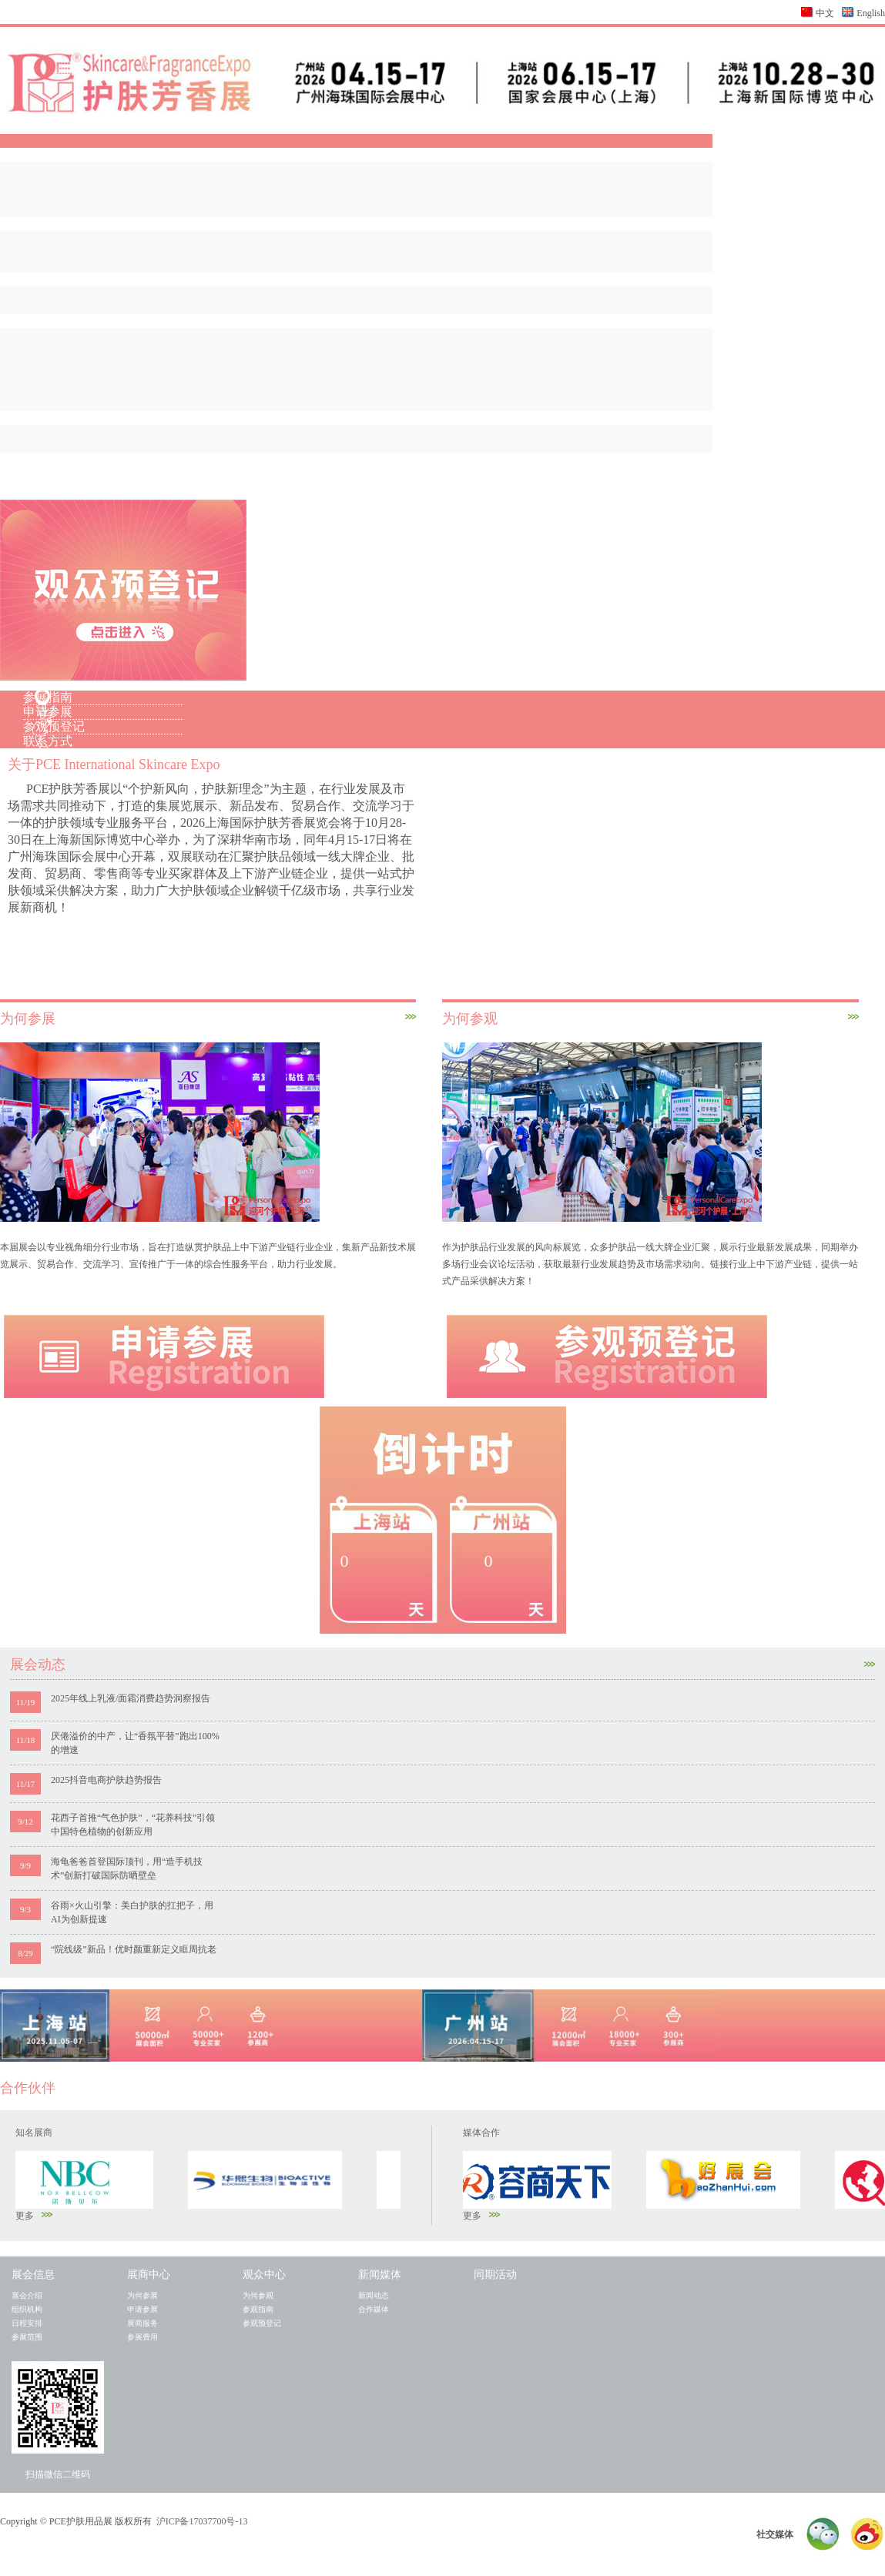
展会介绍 (27, 2295)
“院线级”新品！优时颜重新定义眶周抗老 (133, 1949)
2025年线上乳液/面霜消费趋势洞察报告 (130, 1698)
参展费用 (142, 2337)
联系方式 (47, 741)
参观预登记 (54, 726)
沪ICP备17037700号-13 (202, 2521)
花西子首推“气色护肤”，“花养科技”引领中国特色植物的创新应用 (133, 1824)
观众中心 (264, 2274)
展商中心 (148, 2274)
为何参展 (142, 2295)
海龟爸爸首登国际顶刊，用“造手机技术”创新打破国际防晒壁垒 (127, 1868)
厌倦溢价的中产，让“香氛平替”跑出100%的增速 (135, 1743)
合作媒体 (373, 2309)
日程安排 (27, 2323)
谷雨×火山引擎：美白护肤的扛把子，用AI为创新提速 (132, 1912)
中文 (825, 13)
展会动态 (442, 1664)
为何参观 (258, 2295)
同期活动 (495, 2274)
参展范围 (27, 2337)
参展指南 (47, 697)
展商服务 (142, 2323)
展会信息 (33, 2274)
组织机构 (27, 2309)
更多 (33, 2215)
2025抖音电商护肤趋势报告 (106, 1780)
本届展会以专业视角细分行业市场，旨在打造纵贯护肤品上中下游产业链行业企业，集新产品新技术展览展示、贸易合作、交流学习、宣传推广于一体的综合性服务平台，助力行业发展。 (208, 1256)
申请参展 (47, 711)
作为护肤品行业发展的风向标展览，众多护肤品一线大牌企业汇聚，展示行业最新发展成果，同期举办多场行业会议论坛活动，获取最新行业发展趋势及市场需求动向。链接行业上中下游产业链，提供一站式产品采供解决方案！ (650, 1264)
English (871, 13)
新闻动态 (373, 2295)
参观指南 (258, 2309)
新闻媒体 (379, 2274)
